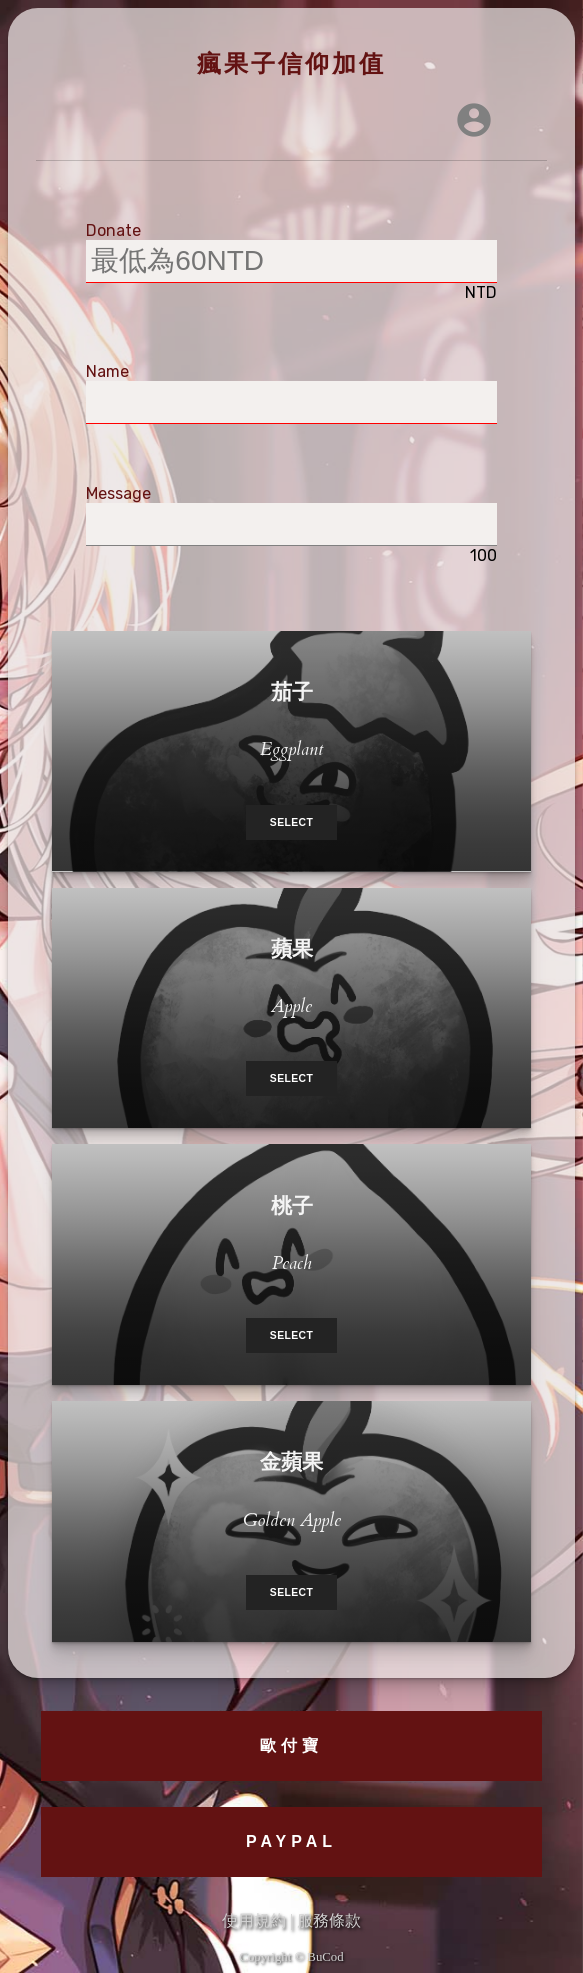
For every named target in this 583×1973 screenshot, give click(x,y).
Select (291, 822)
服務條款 (329, 1920)
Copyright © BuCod (291, 1957)
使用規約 (254, 1920)
